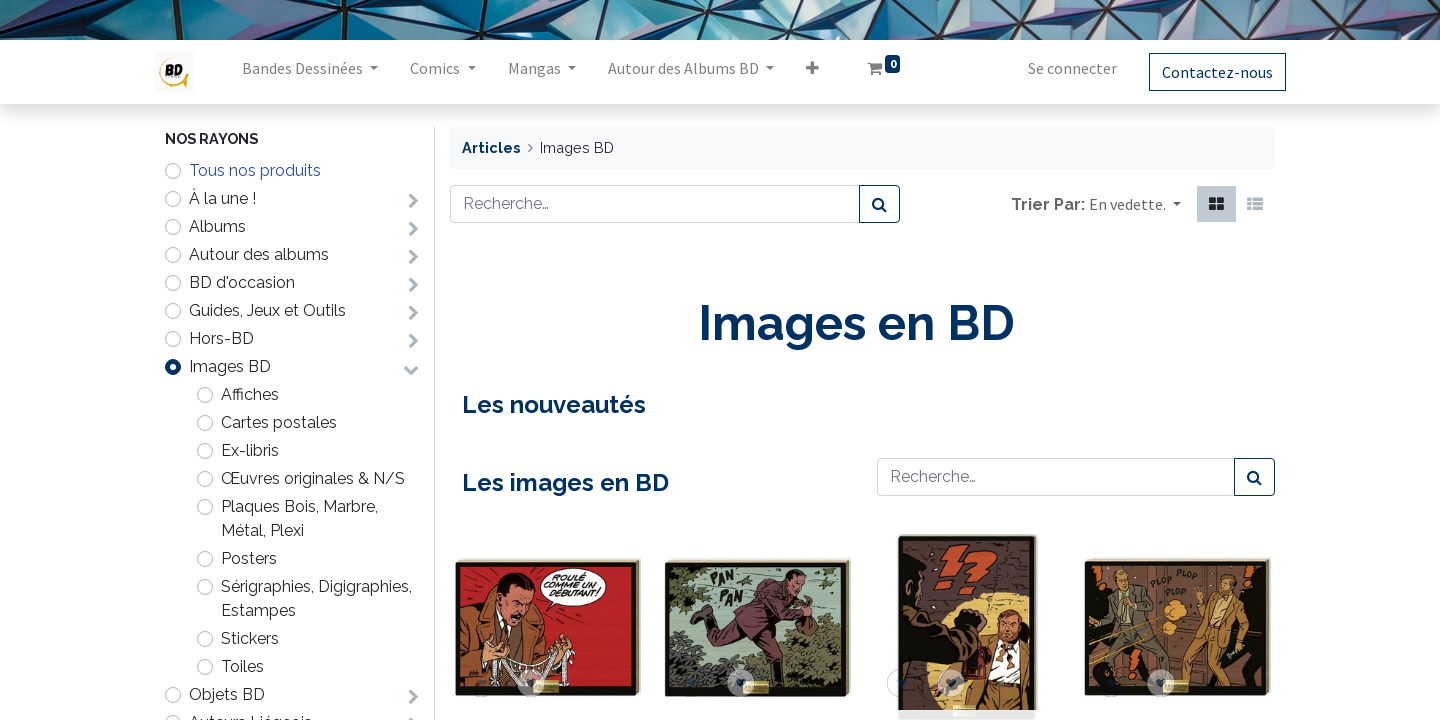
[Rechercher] (879, 204)
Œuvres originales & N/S (313, 478)
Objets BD (227, 694)
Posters (249, 558)
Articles (491, 147)
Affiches (250, 394)
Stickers (250, 638)
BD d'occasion (242, 282)
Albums (217, 226)
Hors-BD (221, 338)
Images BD (230, 366)
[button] (822, 72)
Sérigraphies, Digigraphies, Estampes (316, 598)
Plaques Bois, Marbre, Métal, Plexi (299, 518)
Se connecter (1061, 68)
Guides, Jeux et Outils (267, 310)
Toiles (242, 666)
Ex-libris (250, 450)
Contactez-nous (1206, 72)
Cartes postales (279, 422)
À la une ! (222, 198)
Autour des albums (259, 254)
